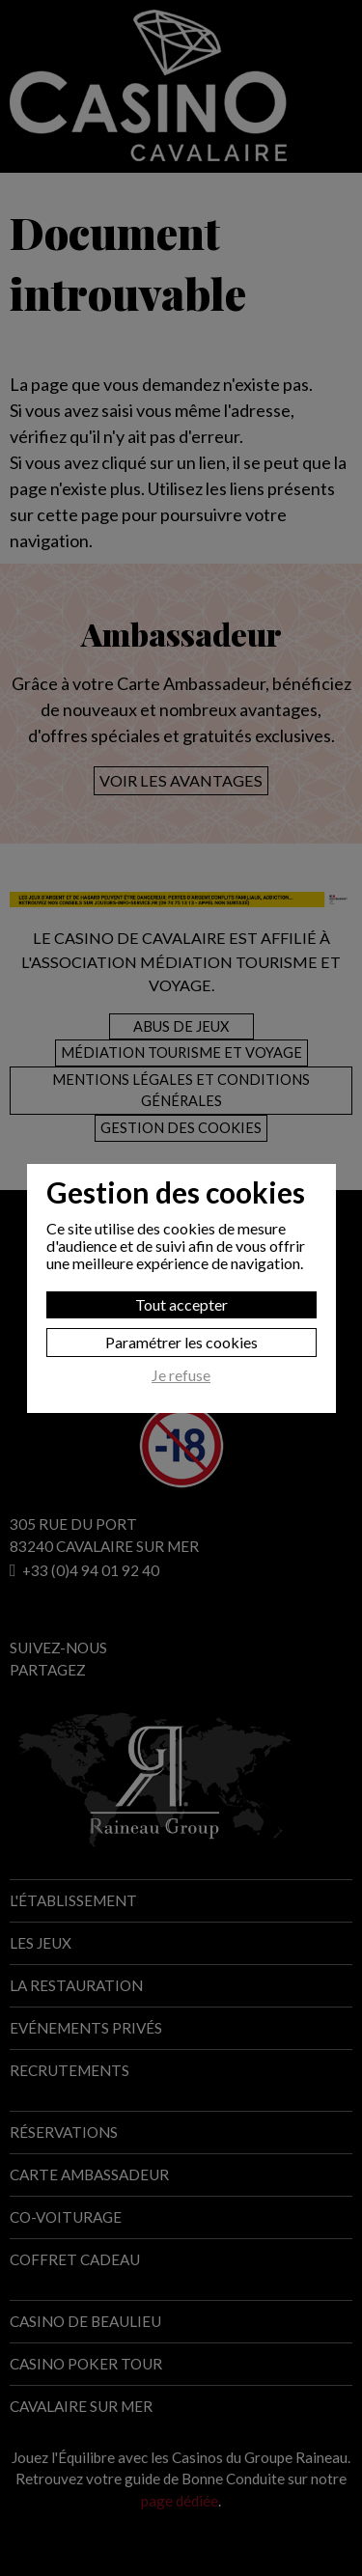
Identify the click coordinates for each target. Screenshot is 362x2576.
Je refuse (181, 1375)
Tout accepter (181, 1304)
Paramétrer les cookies (181, 1342)
